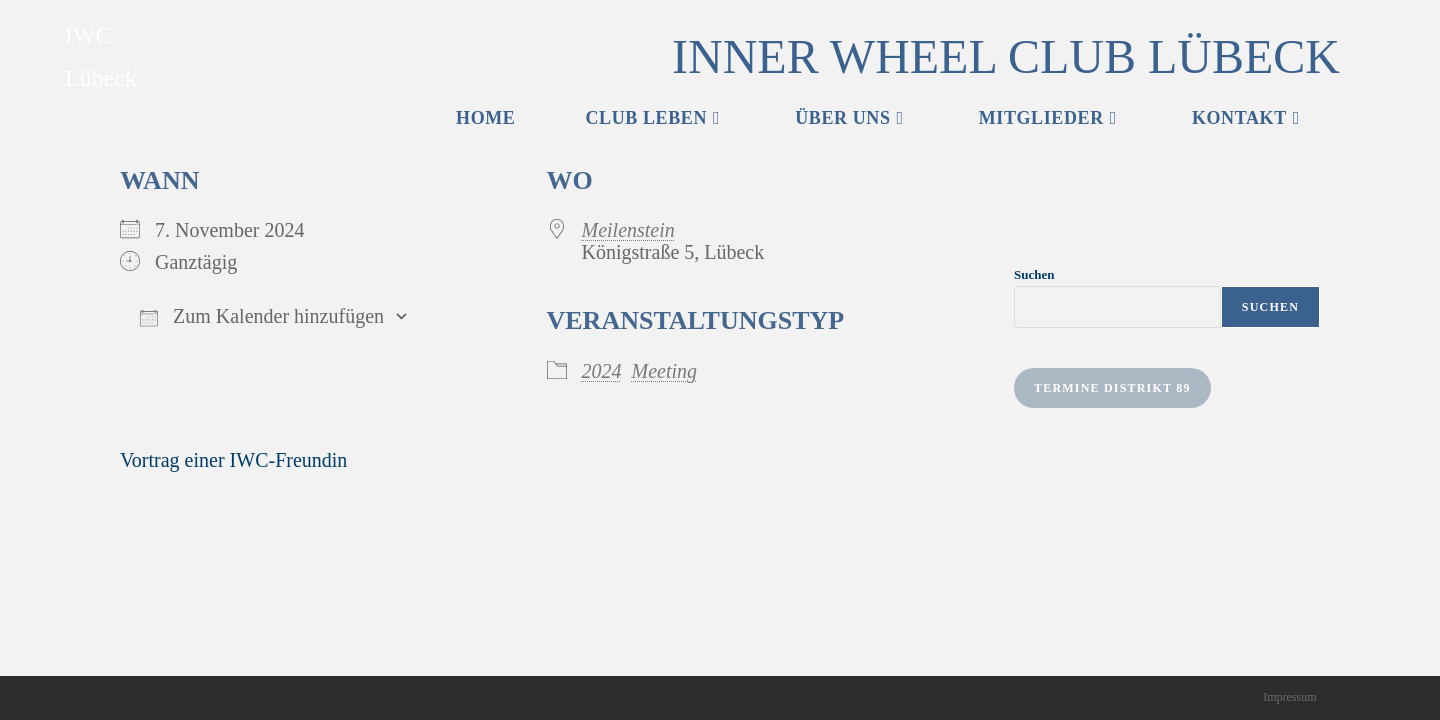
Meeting (665, 371)
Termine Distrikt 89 (1112, 388)
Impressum (1289, 697)
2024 (602, 371)
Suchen (1034, 274)
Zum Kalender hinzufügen (262, 316)
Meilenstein (628, 230)
